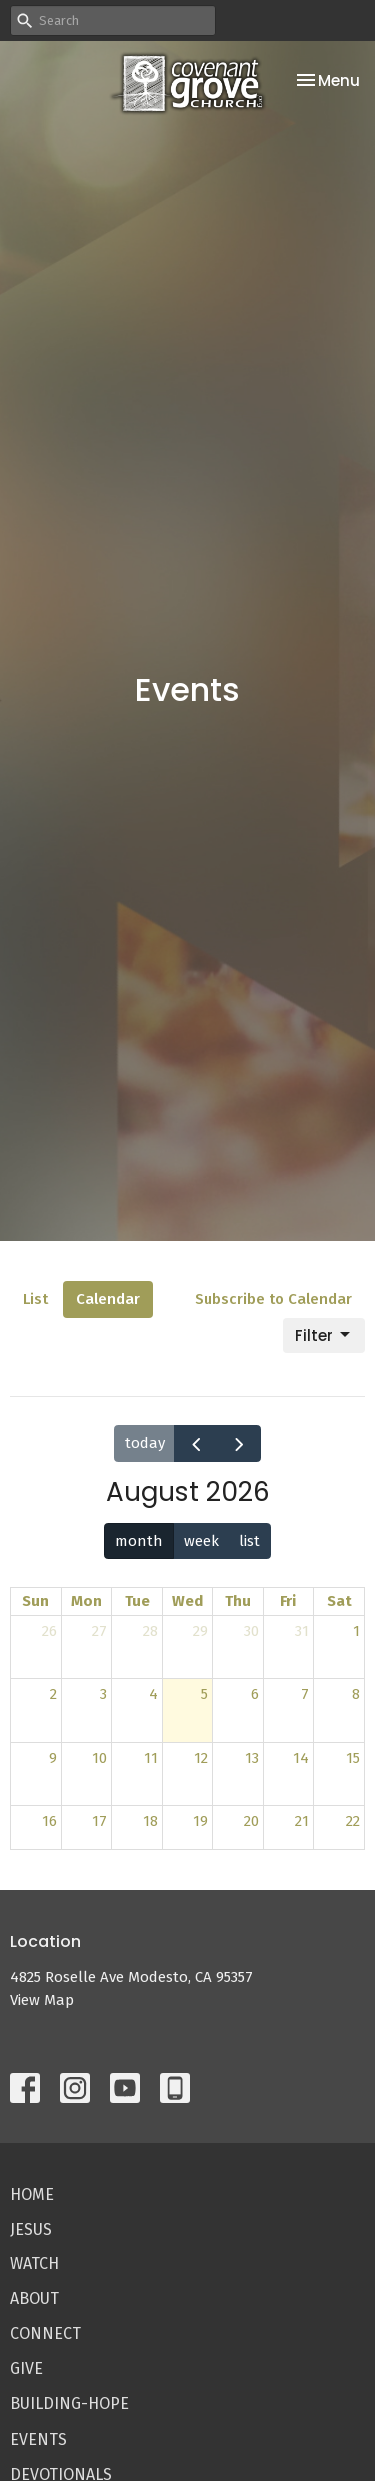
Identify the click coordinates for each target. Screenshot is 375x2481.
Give (26, 2368)
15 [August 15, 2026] (353, 1758)
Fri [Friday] (288, 1601)
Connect (45, 2333)
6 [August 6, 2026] (255, 1694)
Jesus (31, 2229)
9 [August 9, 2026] (53, 1758)
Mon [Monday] (86, 1601)
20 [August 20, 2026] (251, 1821)
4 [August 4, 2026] (153, 1694)
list (249, 1541)
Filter (324, 1335)
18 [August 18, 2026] (150, 1821)
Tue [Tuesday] (137, 1601)
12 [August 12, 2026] (201, 1758)
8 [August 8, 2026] (356, 1694)
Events (38, 2439)
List (35, 1299)
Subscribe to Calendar (273, 1299)
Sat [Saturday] (339, 1601)
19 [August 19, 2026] (200, 1821)
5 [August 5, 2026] (204, 1694)
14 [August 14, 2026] (301, 1758)
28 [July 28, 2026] (150, 1631)
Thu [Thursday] (238, 1601)
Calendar (108, 1299)
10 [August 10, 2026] (99, 1758)
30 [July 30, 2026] (251, 1631)
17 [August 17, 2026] (99, 1821)
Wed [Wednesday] (187, 1601)
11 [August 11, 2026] (151, 1758)
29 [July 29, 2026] (200, 1631)
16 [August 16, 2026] (49, 1821)
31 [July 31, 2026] (302, 1631)
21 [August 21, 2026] (302, 1821)
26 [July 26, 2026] (49, 1631)
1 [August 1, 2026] (356, 1631)
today (145, 1443)
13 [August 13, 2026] (252, 1758)
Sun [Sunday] (35, 1601)
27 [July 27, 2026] (99, 1631)
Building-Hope (69, 2403)
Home (32, 2194)
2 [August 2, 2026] (53, 1694)
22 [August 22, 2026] (353, 1821)
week (201, 1541)
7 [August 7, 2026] (305, 1694)
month (139, 1541)
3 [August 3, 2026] (103, 1694)
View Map (42, 2000)
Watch (34, 2263)
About (34, 2298)
